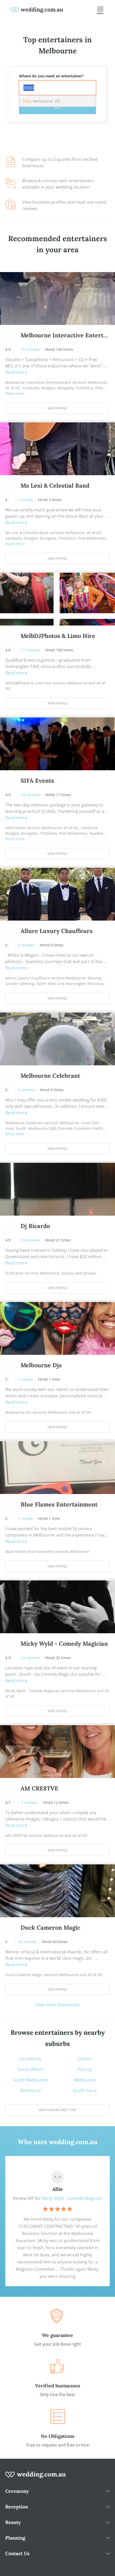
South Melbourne (30, 2080)
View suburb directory (57, 2110)
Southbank (30, 2059)
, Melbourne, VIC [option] (41, 101)
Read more (16, 372)
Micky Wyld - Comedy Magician (72, 2198)
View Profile (57, 408)
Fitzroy (85, 2069)
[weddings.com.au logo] (37, 9)
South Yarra (85, 2090)
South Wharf (30, 2069)
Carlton (84, 2059)
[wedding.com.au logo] (35, 2477)
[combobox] (57, 87)
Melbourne (85, 2080)
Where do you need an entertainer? (51, 75)
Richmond (30, 2090)
